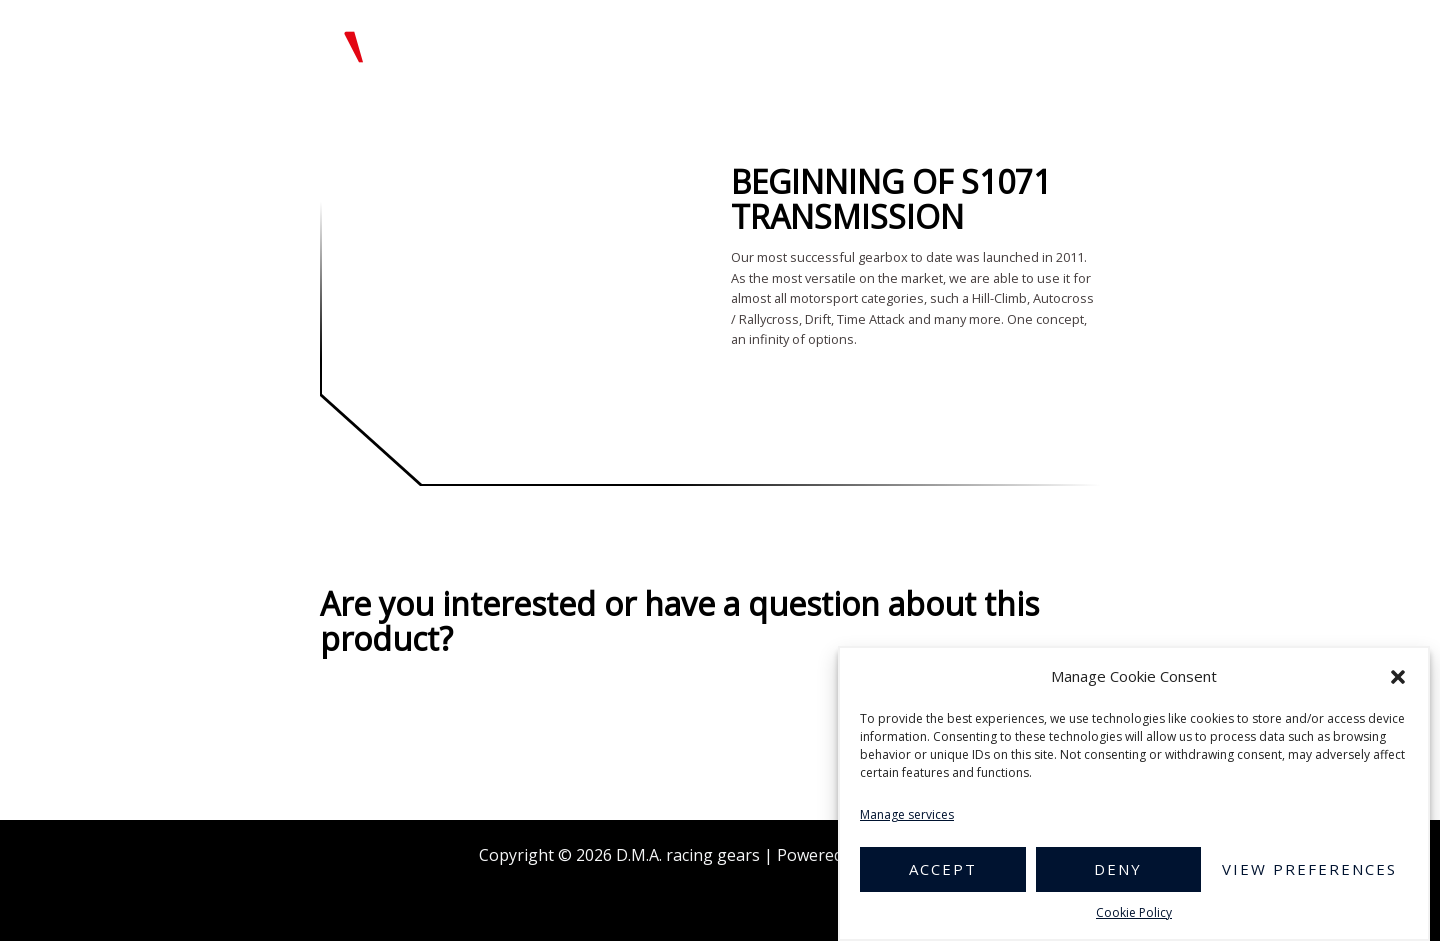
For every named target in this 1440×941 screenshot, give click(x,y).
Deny (1118, 869)
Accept (943, 869)
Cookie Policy (1134, 912)
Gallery (869, 43)
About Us (778, 43)
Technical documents (1004, 43)
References (1155, 43)
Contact (1256, 43)
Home (582, 43)
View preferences (1309, 869)
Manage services (907, 814)
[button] (1398, 677)
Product (674, 43)
